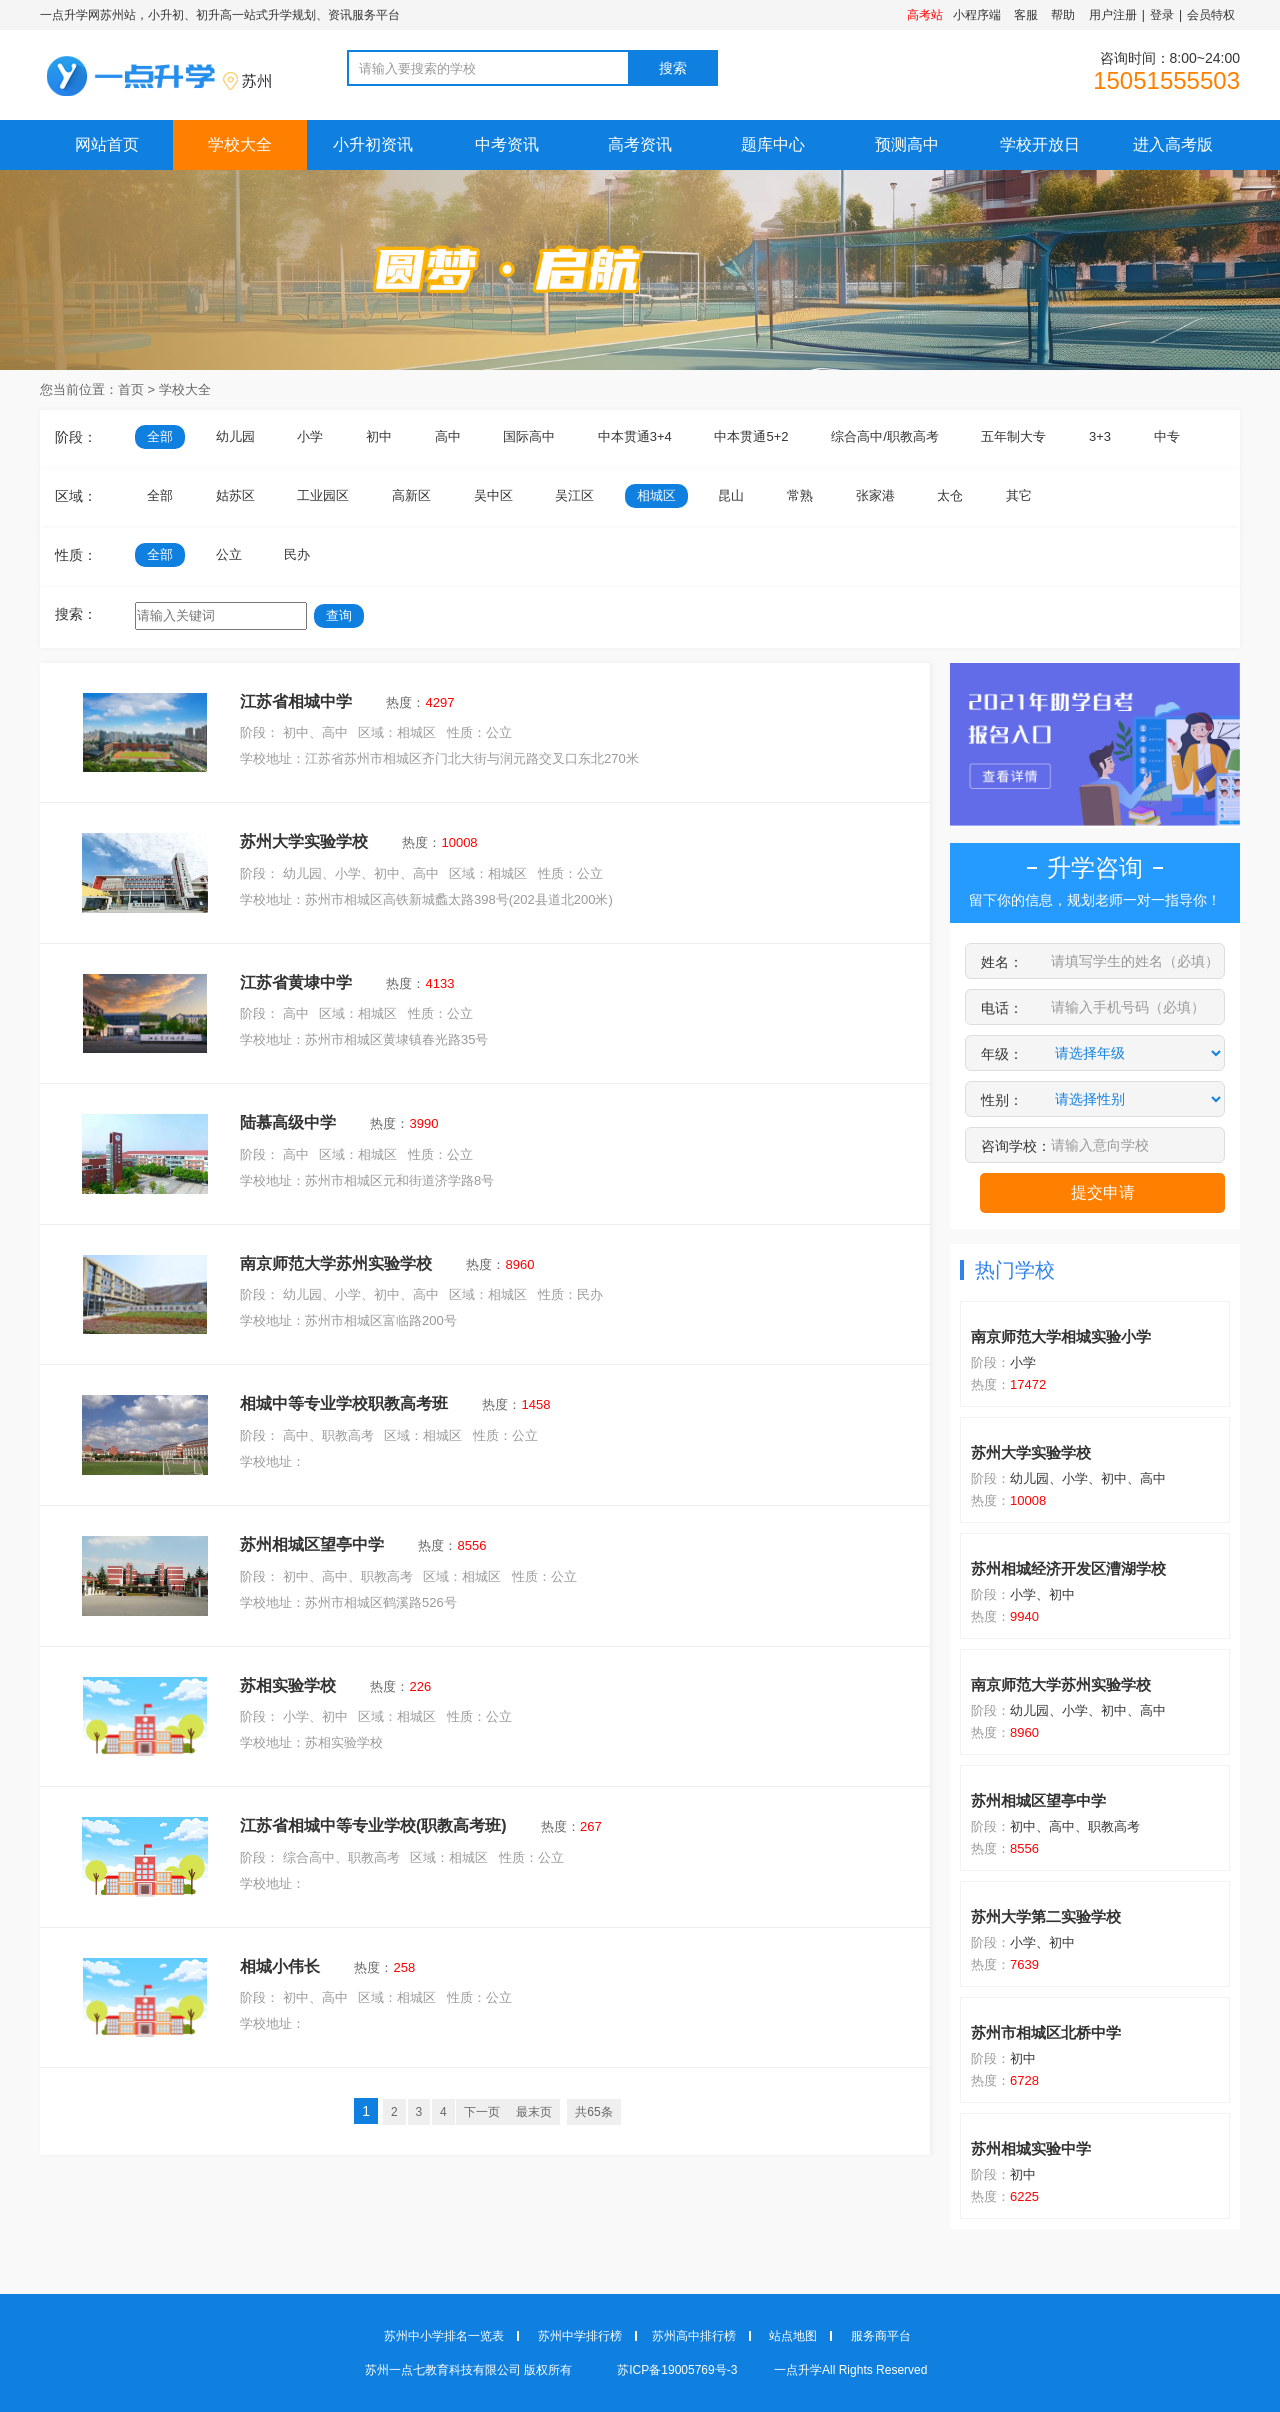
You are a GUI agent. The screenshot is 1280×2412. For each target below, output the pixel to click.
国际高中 (529, 436)
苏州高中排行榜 (694, 2336)
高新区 (411, 495)
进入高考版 (1173, 144)
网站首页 (107, 144)
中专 (1167, 436)
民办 (297, 554)
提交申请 (1103, 1192)
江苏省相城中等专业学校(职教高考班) (373, 1825)
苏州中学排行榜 (580, 2336)
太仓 (950, 495)
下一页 (482, 2112)
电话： (1002, 1008)
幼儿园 (235, 436)
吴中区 (493, 495)
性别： (1002, 1100)
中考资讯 (507, 144)
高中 (448, 436)
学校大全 (240, 144)
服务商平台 (881, 2336)
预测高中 (907, 144)
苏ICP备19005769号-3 (678, 2370)
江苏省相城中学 (296, 701)
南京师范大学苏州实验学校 (336, 1263)
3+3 (1100, 436)
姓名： (1002, 962)
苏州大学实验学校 (304, 841)
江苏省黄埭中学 (296, 982)
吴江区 (574, 495)
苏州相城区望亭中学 (312, 1544)
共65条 (593, 2112)
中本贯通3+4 (635, 436)
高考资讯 (640, 144)
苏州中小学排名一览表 (444, 2336)
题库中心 (773, 144)
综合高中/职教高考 (885, 436)
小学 (310, 436)
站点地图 (793, 2336)
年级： (1002, 1054)
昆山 (731, 495)
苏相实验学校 (288, 1685)
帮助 (1063, 15)
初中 (379, 436)
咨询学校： (1016, 1146)
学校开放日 (1040, 144)
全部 (160, 436)
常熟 (800, 495)
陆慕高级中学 (288, 1122)
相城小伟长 (280, 1966)
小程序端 (977, 15)
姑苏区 (235, 495)
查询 (339, 615)
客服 (1026, 15)
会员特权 (1211, 15)
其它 (1019, 495)
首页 (131, 389)
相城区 (656, 495)
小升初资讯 (373, 144)
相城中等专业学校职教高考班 (344, 1403)
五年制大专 (1013, 436)
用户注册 (1113, 15)
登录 (1162, 15)
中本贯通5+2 (751, 436)
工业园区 (323, 495)
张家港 (875, 495)
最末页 (534, 2112)
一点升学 (798, 2370)
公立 (229, 554)
